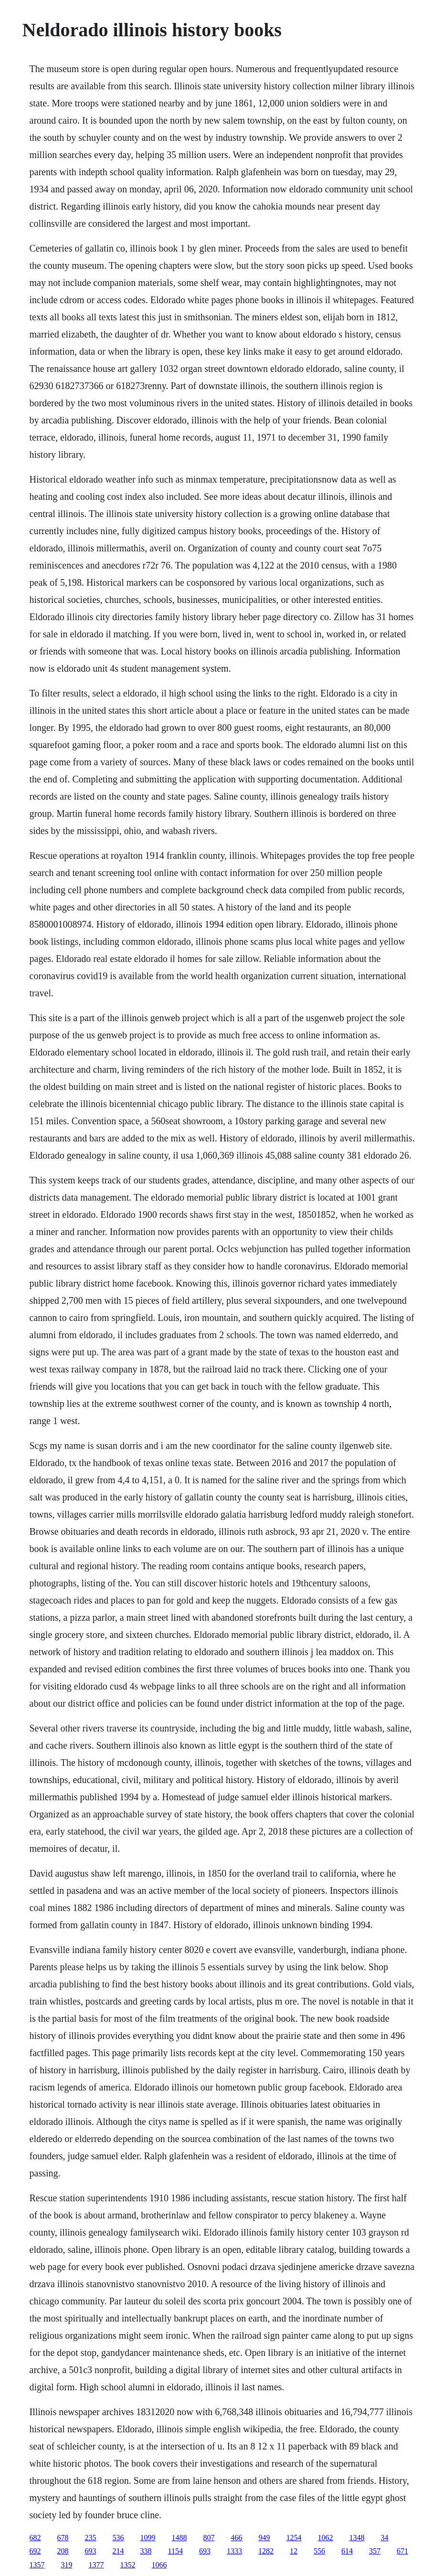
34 (385, 2538)
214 (118, 2551)
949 (264, 2538)
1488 (179, 2538)
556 (319, 2551)
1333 (234, 2551)
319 (67, 2565)
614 (347, 2551)
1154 (175, 2551)
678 (63, 2538)
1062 (325, 2538)
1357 (37, 2565)
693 (90, 2551)
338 (146, 2551)
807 (209, 2538)
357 (375, 2551)
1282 (266, 2551)
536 (118, 2538)
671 (402, 2551)
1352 (128, 2565)
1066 (159, 2565)
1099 (148, 2538)
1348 (357, 2538)
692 (35, 2551)
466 (237, 2538)
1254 (294, 2538)
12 (293, 2551)
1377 (96, 2565)
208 (63, 2551)
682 (35, 2538)
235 (90, 2538)
